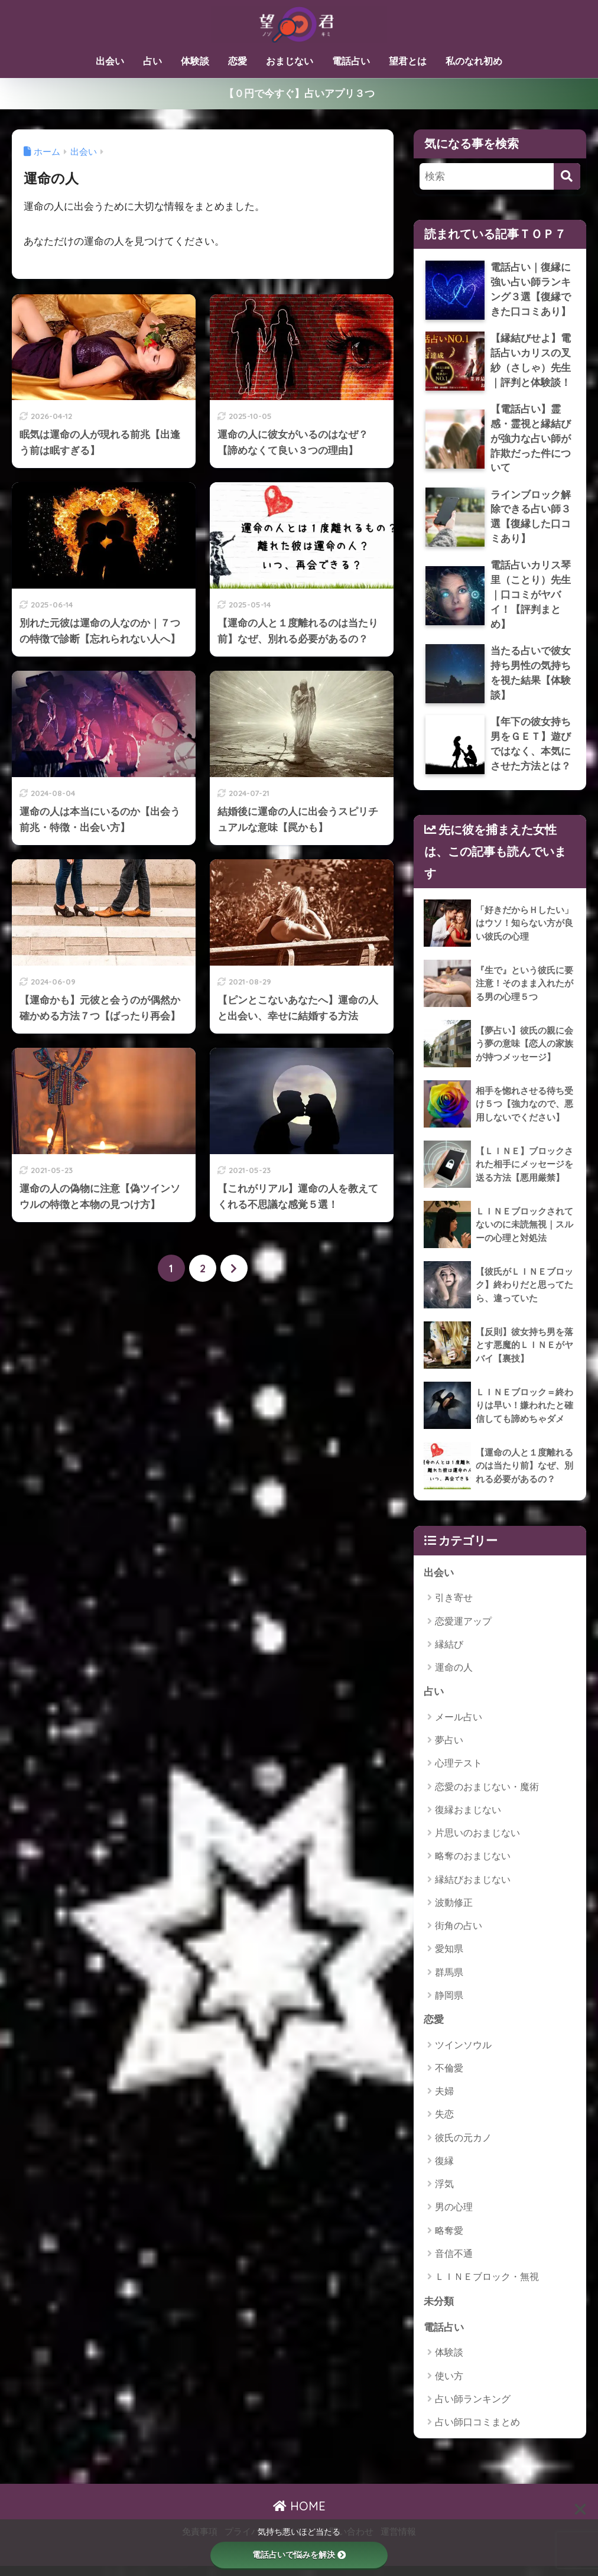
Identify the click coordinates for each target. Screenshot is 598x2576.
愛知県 (449, 1958)
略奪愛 (449, 2239)
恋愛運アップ (463, 1630)
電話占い (351, 61)
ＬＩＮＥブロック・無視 (487, 2286)
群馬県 (449, 1981)
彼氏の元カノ (463, 2147)
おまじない (289, 61)
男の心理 (454, 2216)
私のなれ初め (474, 61)
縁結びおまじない (473, 1888)
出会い (110, 61)
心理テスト (458, 1772)
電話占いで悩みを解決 (299, 2554)
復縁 (444, 2170)
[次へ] (234, 1268)
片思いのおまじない (477, 1842)
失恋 (444, 2124)
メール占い (458, 1725)
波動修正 (454, 1911)
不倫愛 (449, 2077)
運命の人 (454, 1676)
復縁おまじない (468, 1818)
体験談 (195, 61)
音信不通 (454, 2262)
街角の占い (458, 1934)
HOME (299, 2516)
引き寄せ (454, 1606)
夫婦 (444, 2100)
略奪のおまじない (473, 1865)
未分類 (439, 2310)
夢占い (449, 1749)
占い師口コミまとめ (477, 2432)
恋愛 (237, 61)
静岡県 (449, 2004)
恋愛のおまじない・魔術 (487, 1795)
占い (152, 61)
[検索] (567, 176)
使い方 (449, 2385)
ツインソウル (463, 2054)
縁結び (449, 1653)
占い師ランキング (473, 2408)
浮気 (444, 2193)
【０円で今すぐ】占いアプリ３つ (299, 93)
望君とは (408, 61)
